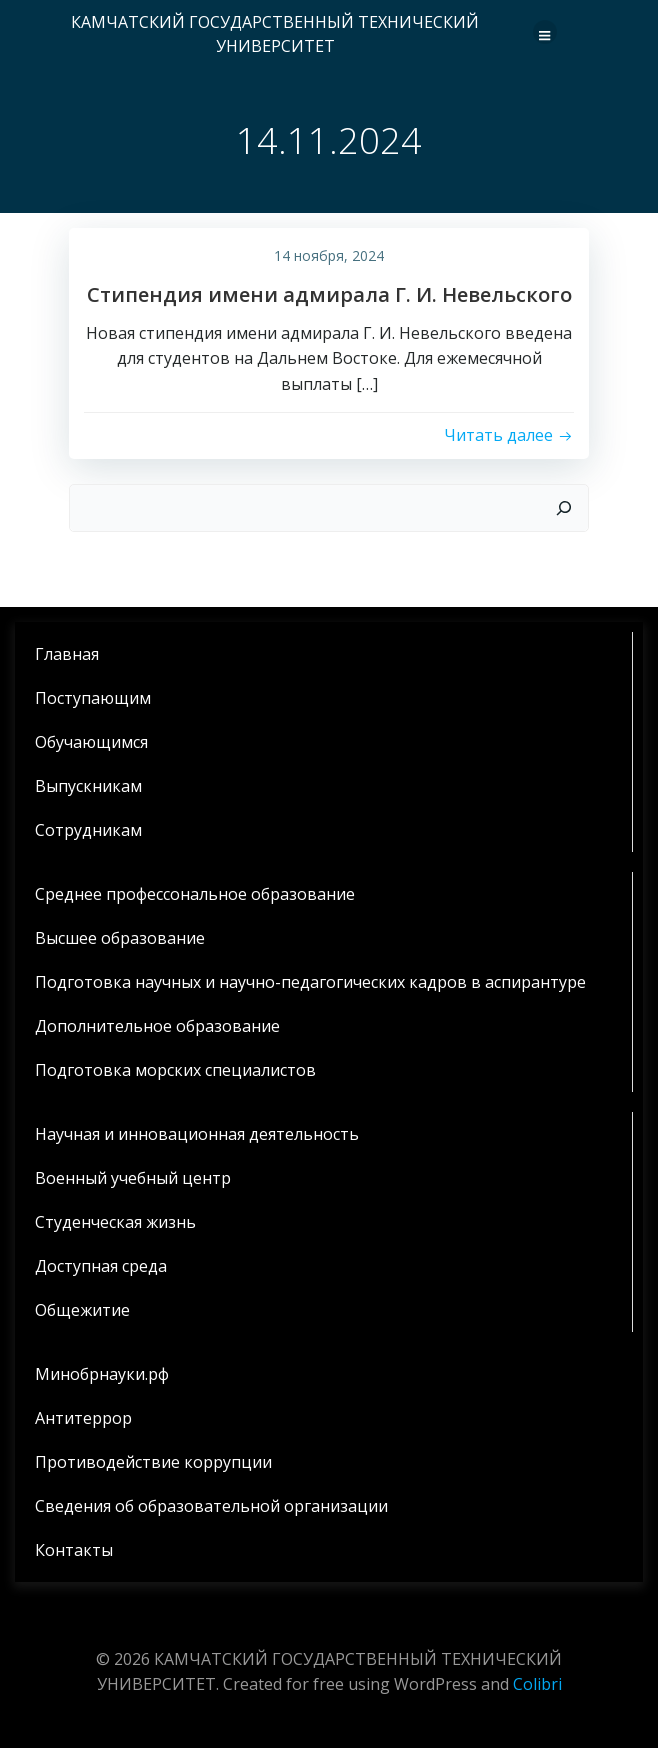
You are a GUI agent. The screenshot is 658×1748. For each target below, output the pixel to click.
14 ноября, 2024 (329, 255)
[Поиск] (564, 508)
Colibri (537, 1684)
